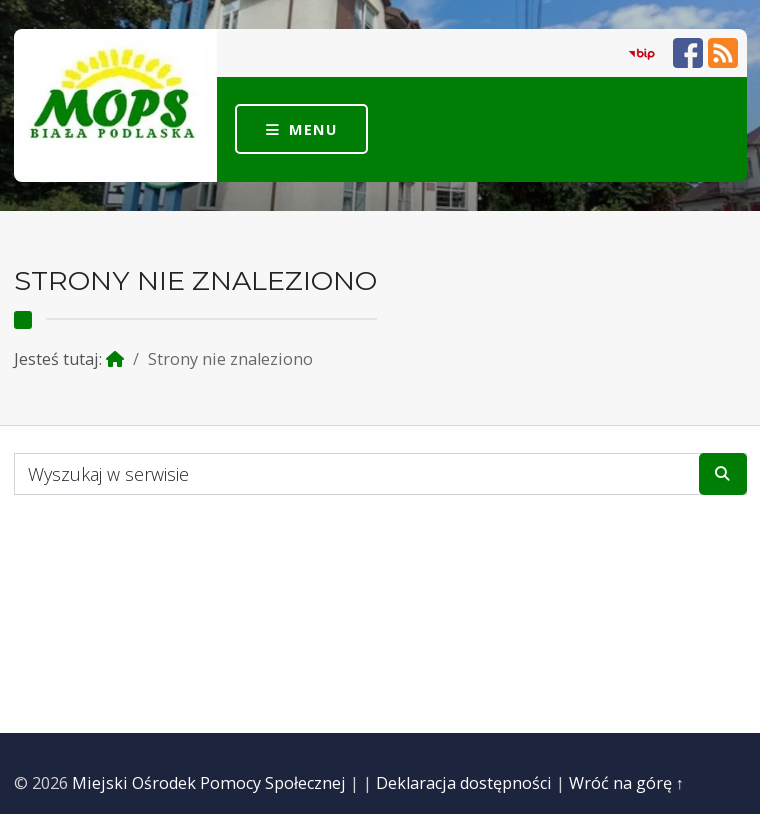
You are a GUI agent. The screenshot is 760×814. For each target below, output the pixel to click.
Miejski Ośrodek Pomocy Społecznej (209, 783)
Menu (313, 129)
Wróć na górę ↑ (626, 783)
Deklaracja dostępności (464, 783)
